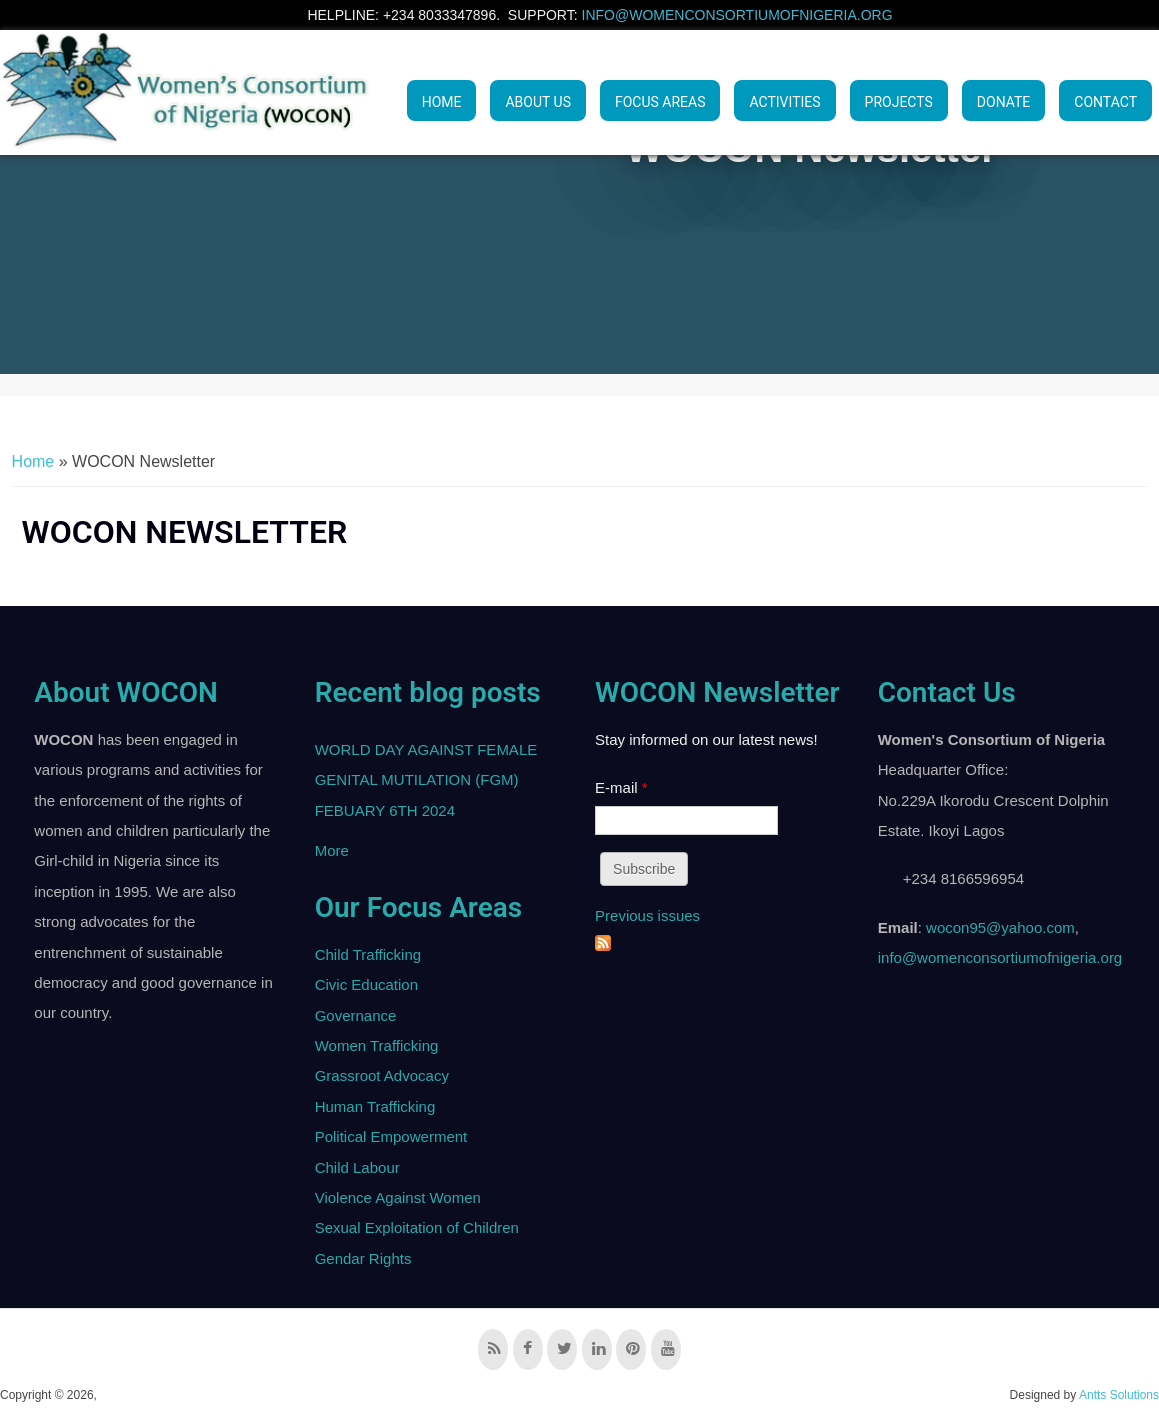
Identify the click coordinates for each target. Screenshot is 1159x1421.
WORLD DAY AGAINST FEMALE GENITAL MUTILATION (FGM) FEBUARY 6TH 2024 (426, 780)
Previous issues (647, 915)
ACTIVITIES (784, 102)
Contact (1105, 102)
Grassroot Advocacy (382, 1075)
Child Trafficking (368, 954)
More (332, 850)
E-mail (621, 787)
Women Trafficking (377, 1045)
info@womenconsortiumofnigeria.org (737, 15)
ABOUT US (538, 102)
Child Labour (357, 1167)
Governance (356, 1015)
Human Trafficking (375, 1106)
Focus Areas (660, 102)
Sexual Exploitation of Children (417, 1227)
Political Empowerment (391, 1136)
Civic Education (366, 984)
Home (442, 102)
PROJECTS (899, 102)
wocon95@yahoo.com (1000, 927)
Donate (1004, 102)
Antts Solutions (1119, 1395)
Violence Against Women (398, 1197)
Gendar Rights (363, 1258)
